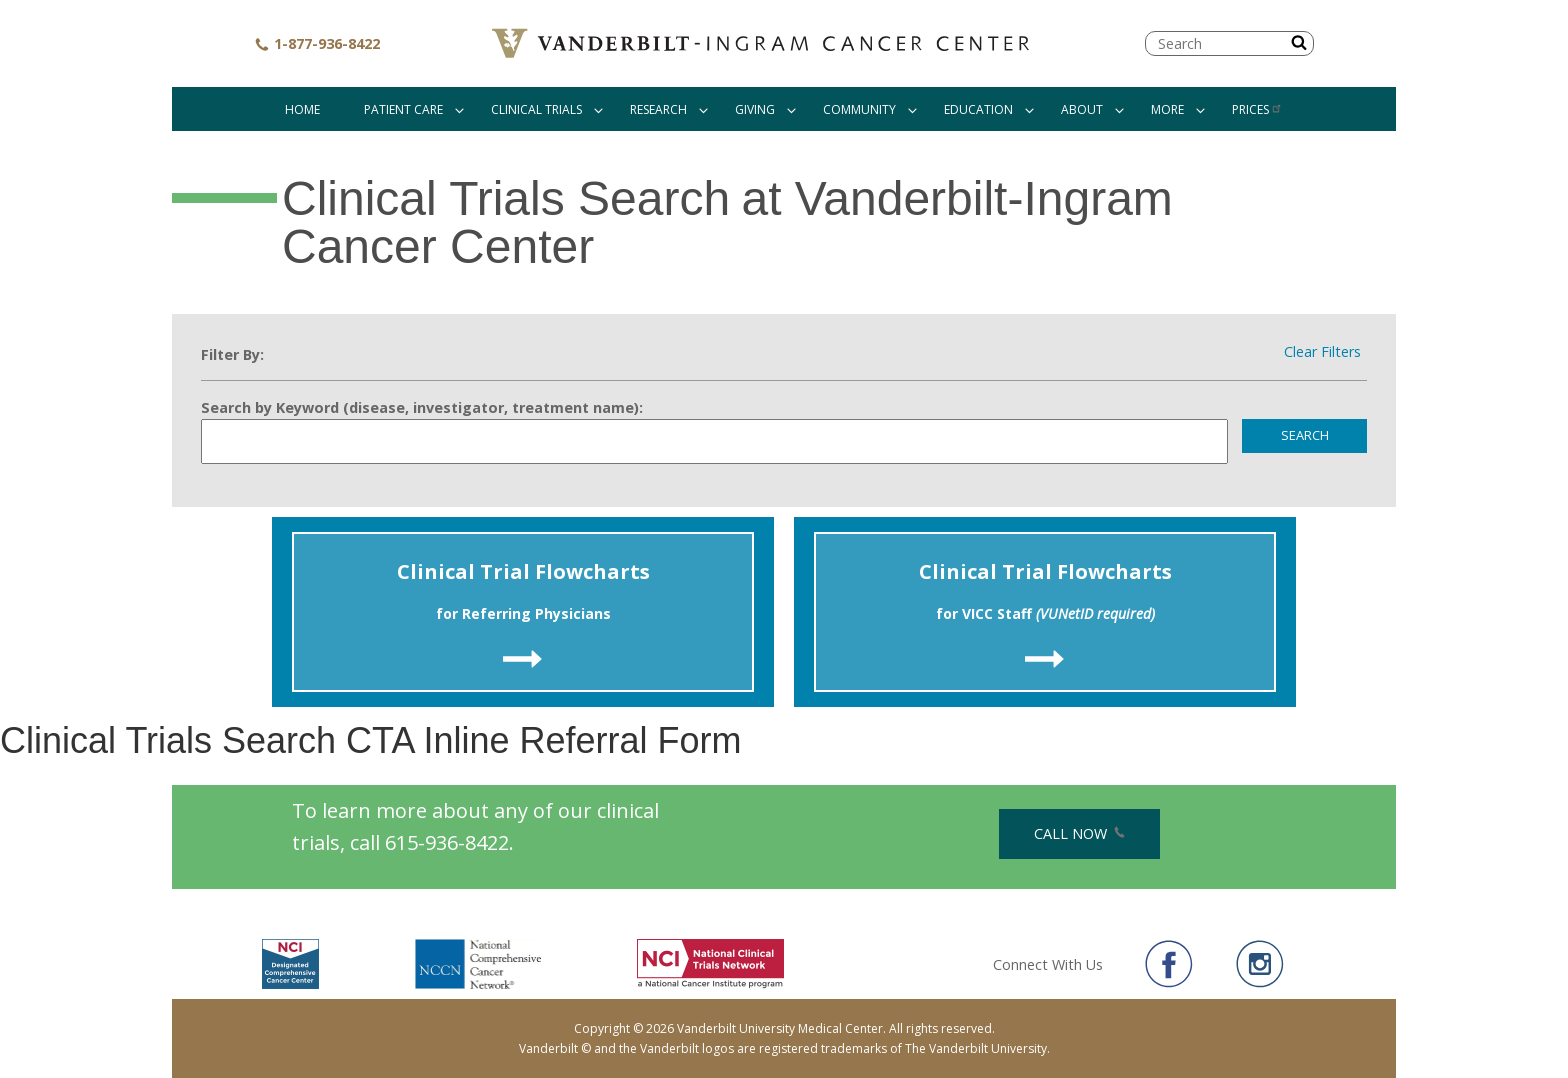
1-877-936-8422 (317, 43)
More (1167, 109)
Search (1305, 435)
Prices (1257, 109)
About (1082, 109)
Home (302, 109)
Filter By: (232, 354)
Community (859, 109)
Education (978, 109)
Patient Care (403, 109)
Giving (755, 109)
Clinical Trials (536, 109)
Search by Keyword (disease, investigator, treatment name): (422, 407)
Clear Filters (1322, 352)
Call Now (1079, 833)
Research (658, 109)
